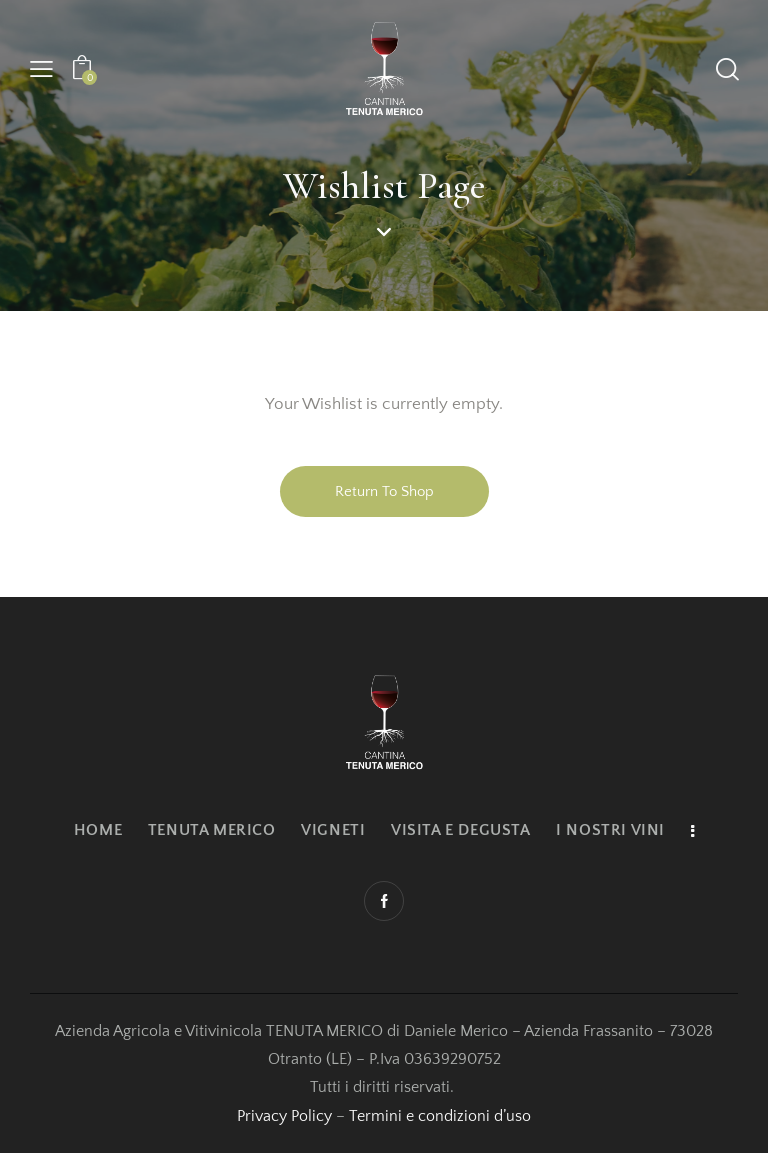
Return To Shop (384, 491)
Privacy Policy (284, 1116)
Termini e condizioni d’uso (440, 1116)
